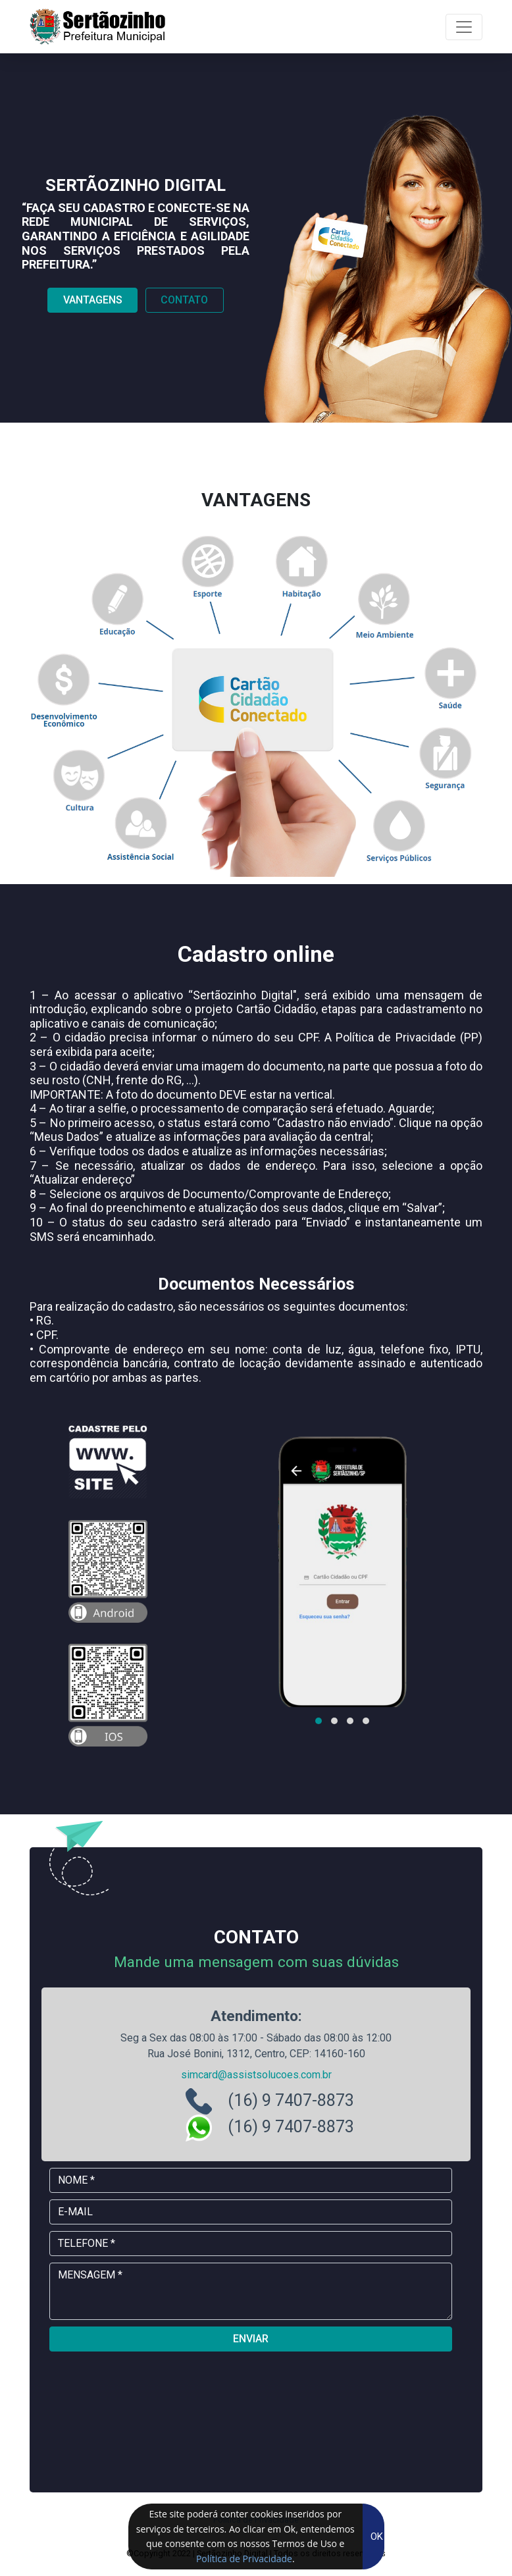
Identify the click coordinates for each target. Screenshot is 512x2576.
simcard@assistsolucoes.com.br (256, 2074)
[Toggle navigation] (464, 27)
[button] (318, 1720)
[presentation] (251, 2387)
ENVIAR (251, 2338)
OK (377, 2536)
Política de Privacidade (244, 2558)
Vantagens (92, 300)
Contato (184, 300)
